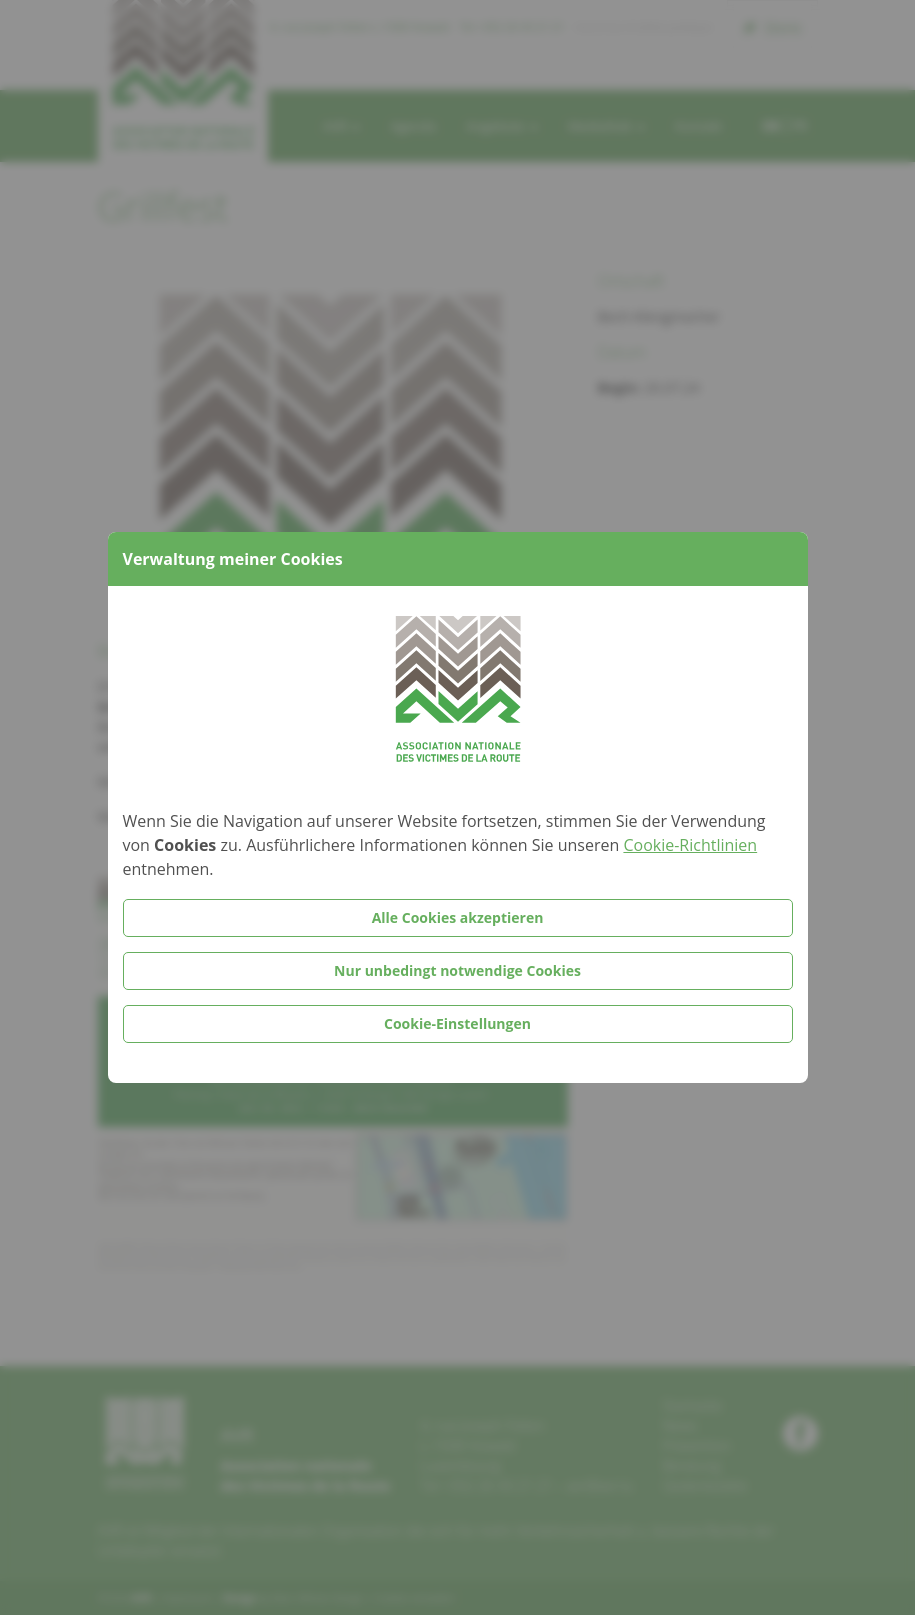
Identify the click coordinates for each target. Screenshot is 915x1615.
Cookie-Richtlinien (690, 845)
